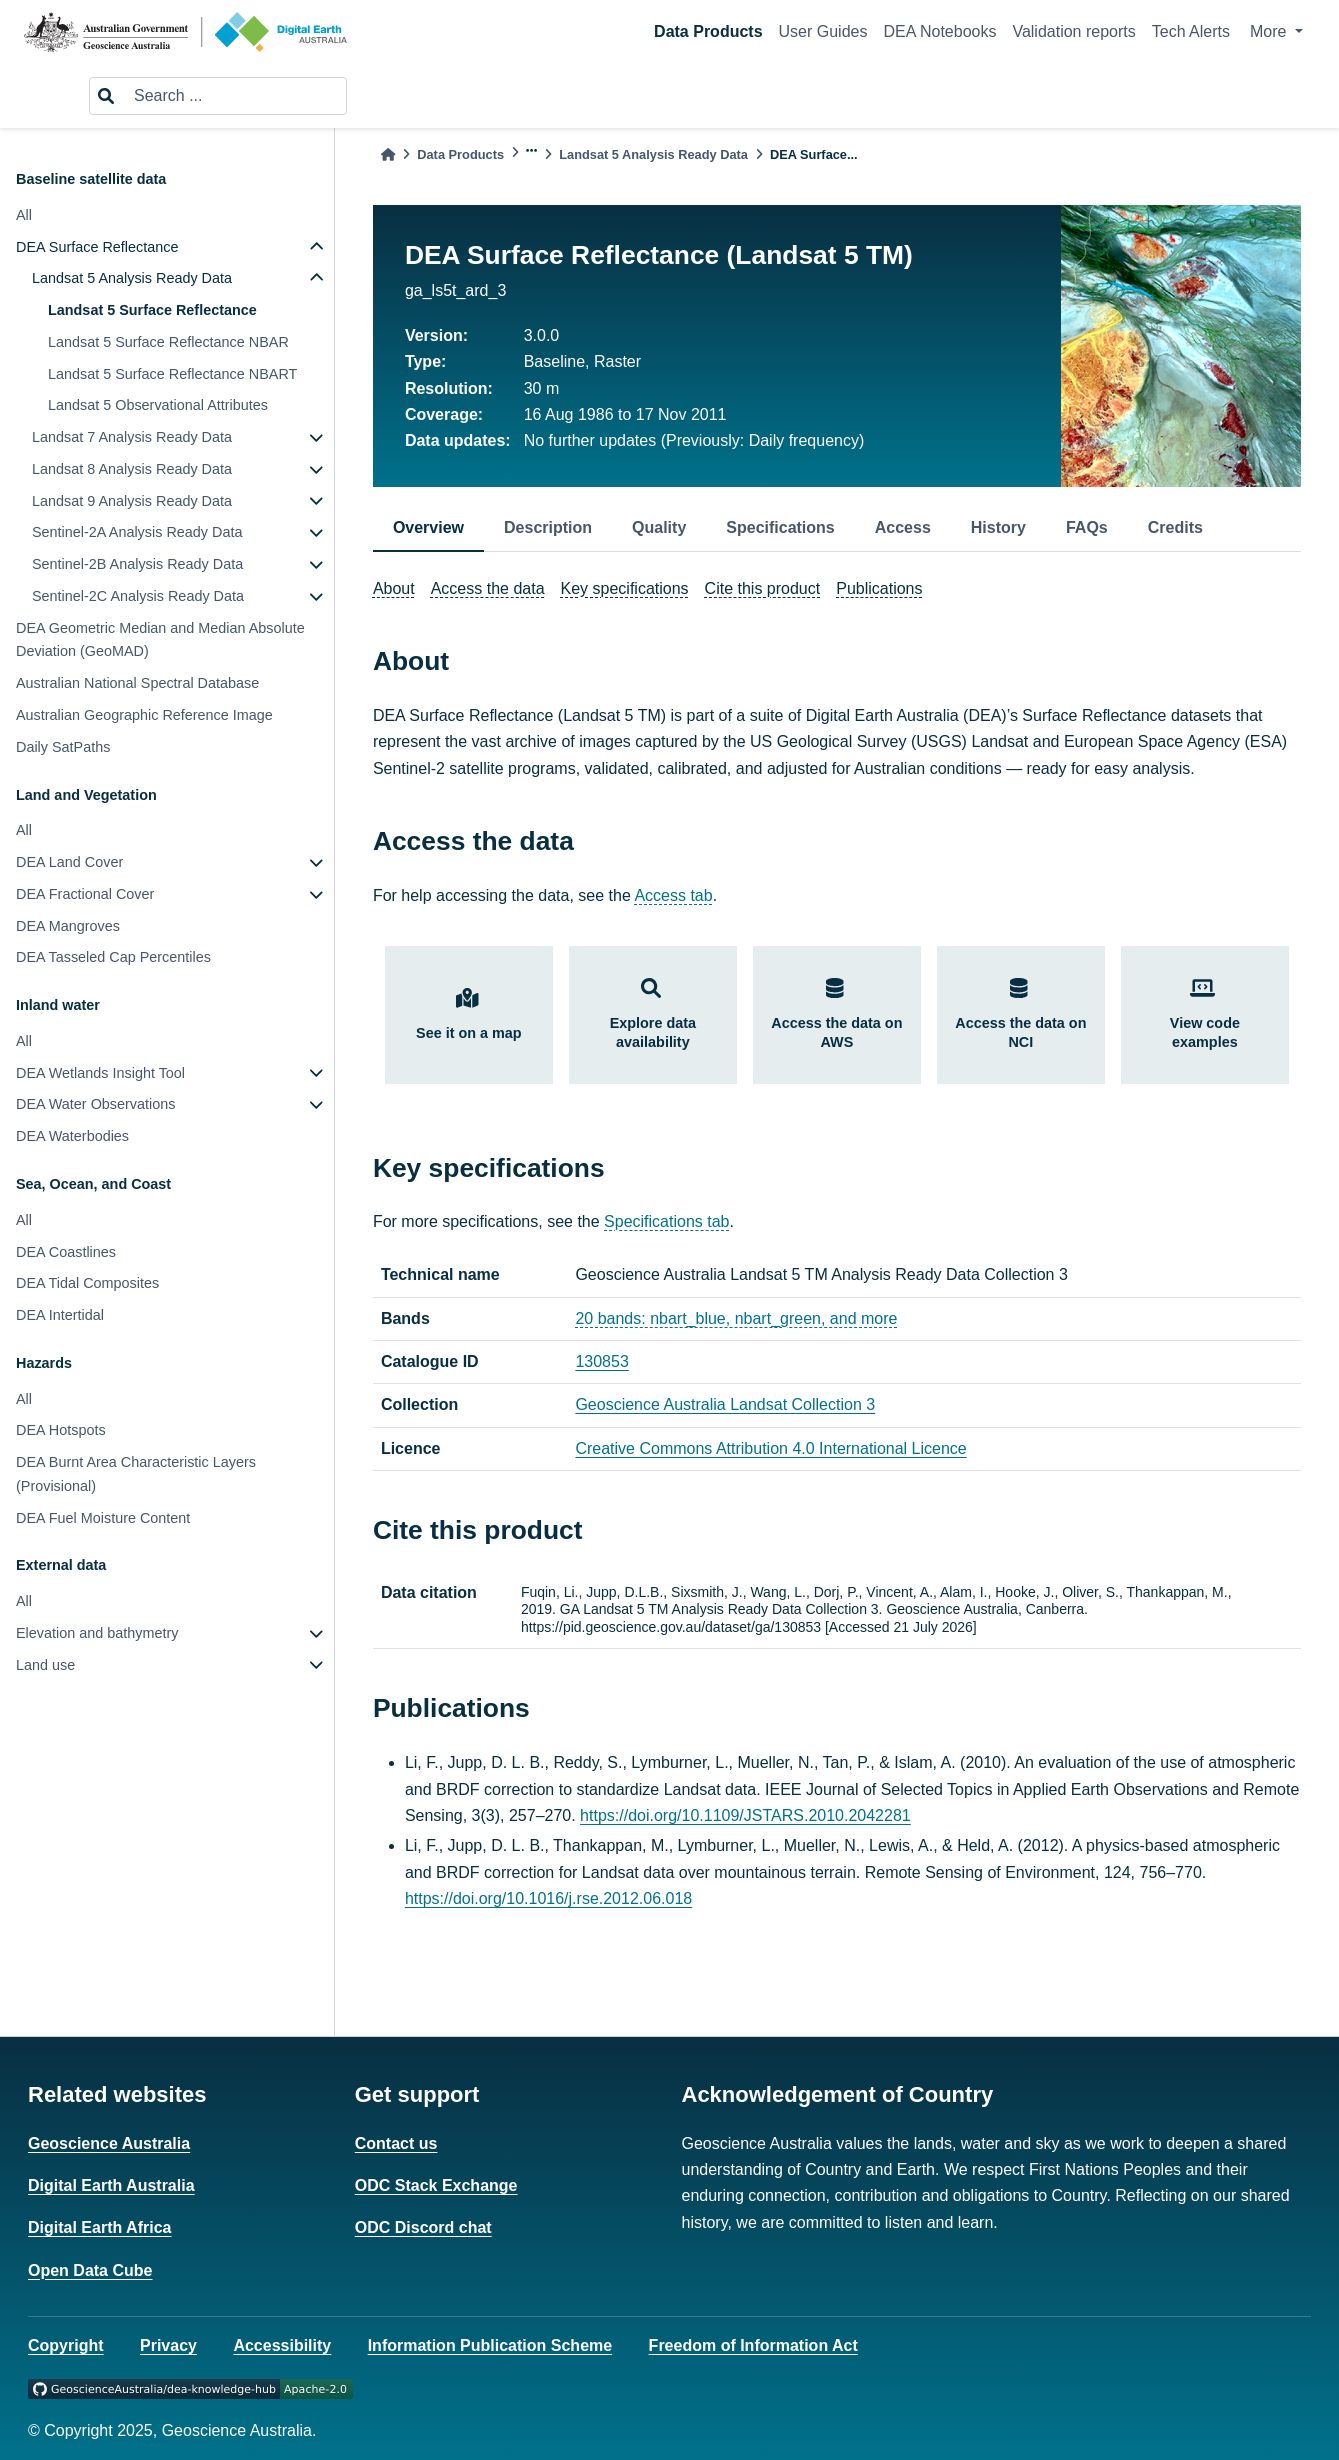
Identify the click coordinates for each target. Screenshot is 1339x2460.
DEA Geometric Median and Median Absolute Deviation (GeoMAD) (160, 640)
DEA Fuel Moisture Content (103, 1518)
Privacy (168, 2345)
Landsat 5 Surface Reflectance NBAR (168, 342)
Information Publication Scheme (490, 2345)
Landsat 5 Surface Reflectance (152, 310)
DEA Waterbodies (72, 1136)
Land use (45, 1665)
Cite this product (763, 588)
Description (548, 527)
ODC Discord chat (423, 2227)
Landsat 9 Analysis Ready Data (132, 501)
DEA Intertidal (60, 1315)
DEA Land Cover (69, 862)
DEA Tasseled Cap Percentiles (113, 957)
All (24, 215)
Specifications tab (666, 1221)
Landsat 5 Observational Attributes (158, 405)
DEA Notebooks (939, 31)
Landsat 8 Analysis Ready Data (132, 469)
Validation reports (1073, 31)
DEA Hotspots (61, 1430)
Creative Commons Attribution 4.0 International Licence (770, 1448)
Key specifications (625, 588)
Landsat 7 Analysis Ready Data (132, 437)
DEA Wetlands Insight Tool (100, 1073)
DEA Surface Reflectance (97, 247)
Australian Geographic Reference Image (144, 715)
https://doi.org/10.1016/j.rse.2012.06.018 (548, 1898)
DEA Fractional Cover (85, 894)
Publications (879, 588)
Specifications (780, 527)
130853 (601, 1361)
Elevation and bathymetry (97, 1633)
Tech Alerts (1191, 31)
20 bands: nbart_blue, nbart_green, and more (736, 1318)
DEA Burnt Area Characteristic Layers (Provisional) (136, 1474)
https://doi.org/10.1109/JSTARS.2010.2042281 (745, 1815)
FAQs (1087, 527)
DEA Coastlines (66, 1252)
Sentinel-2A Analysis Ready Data (137, 532)
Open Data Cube (90, 2270)
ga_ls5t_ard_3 (455, 290)
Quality (659, 527)
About (394, 588)
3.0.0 (542, 335)
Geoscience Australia (109, 2143)
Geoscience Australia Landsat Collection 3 (725, 1404)
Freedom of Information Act (753, 2345)
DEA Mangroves (68, 926)
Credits (1175, 527)
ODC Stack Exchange (436, 2185)
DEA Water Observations (95, 1104)
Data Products (708, 31)
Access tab (673, 895)
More (1270, 31)
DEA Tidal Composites (87, 1283)
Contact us (396, 2143)
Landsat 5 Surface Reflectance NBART (172, 374)
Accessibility (282, 2345)
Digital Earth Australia (111, 2185)
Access (903, 527)
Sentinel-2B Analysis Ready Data (137, 564)
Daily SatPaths (63, 747)
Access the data (488, 588)
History (998, 527)
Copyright (66, 2345)
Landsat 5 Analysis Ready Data (132, 278)
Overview (428, 527)
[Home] (388, 154)
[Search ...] (234, 96)
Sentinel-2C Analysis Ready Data (138, 596)
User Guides (823, 31)
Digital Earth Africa (99, 2227)
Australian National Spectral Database (137, 683)
